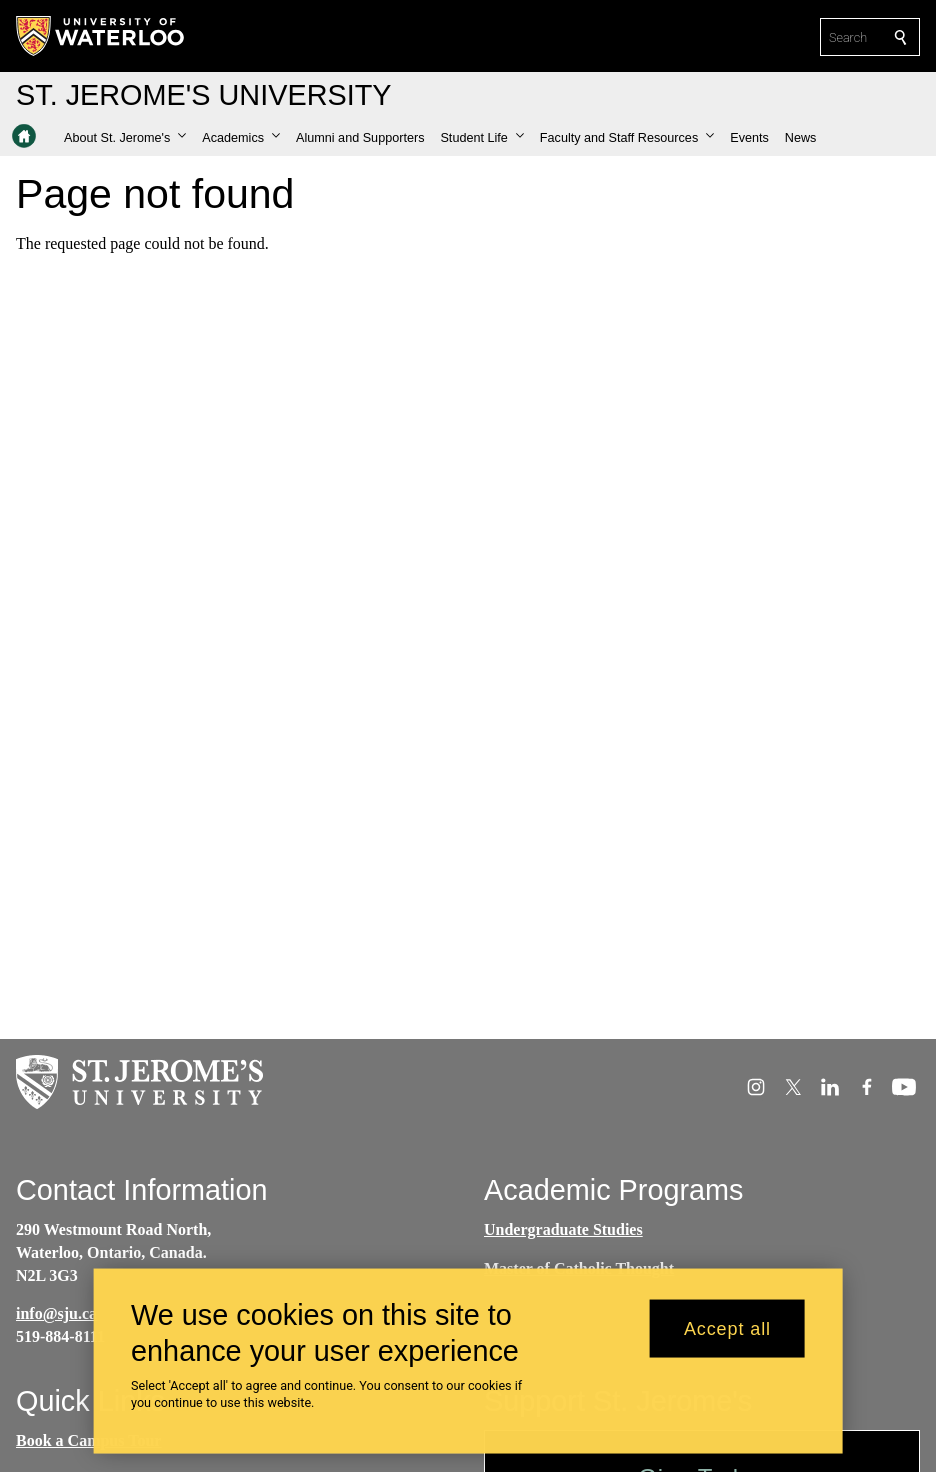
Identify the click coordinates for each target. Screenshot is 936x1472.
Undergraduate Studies (563, 1229)
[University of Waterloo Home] (101, 36)
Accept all (727, 1333)
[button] (125, 138)
